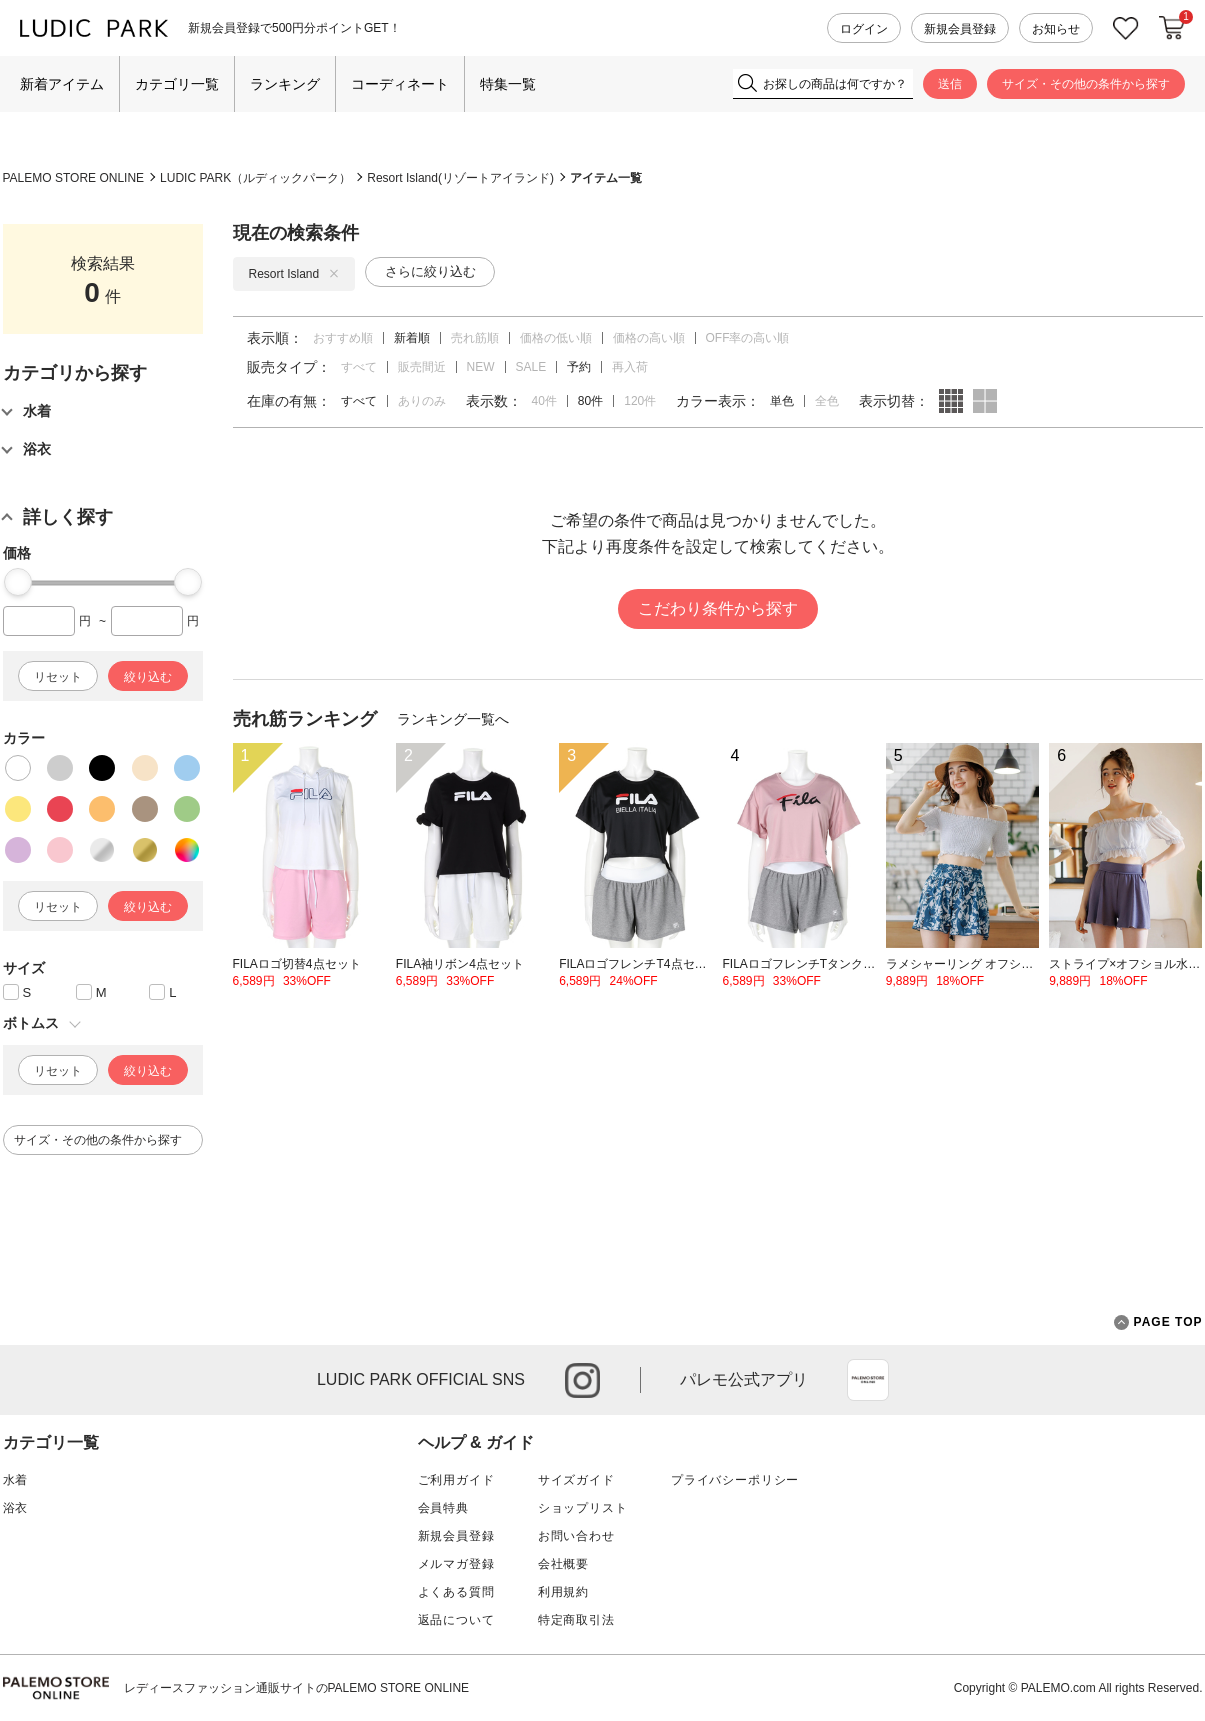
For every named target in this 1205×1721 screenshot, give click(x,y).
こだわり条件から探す (718, 608)
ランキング (285, 84)
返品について (456, 1620)
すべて (359, 367)
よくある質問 (456, 1592)
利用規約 (563, 1592)
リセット (58, 677)
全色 (827, 401)
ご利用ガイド (456, 1480)
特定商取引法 (576, 1620)
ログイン (864, 29)
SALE (531, 367)
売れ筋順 (475, 338)
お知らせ (1056, 29)
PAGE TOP (1158, 1322)
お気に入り (1126, 28)
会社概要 (563, 1564)
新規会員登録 (960, 29)
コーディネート (400, 84)
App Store (868, 1380)
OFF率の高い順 (748, 338)
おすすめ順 (343, 338)
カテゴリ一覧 (177, 84)
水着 (16, 1480)
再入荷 (630, 367)
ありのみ (422, 401)
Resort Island (294, 274)
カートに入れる (1172, 28)
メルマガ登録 (456, 1564)
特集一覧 (508, 84)
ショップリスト (583, 1508)
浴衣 (16, 1508)
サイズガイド (576, 1480)
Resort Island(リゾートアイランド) (460, 178)
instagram (582, 1380)
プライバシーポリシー (735, 1480)
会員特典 (443, 1508)
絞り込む (148, 677)
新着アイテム (62, 84)
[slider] (18, 582)
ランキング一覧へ (453, 719)
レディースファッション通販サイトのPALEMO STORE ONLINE (297, 1688)
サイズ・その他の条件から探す (1086, 84)
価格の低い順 (556, 338)
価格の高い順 (649, 338)
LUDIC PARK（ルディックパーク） (255, 178)
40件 (544, 401)
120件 (640, 401)
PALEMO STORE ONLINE (74, 178)
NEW (481, 367)
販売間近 (422, 367)
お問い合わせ (576, 1536)
